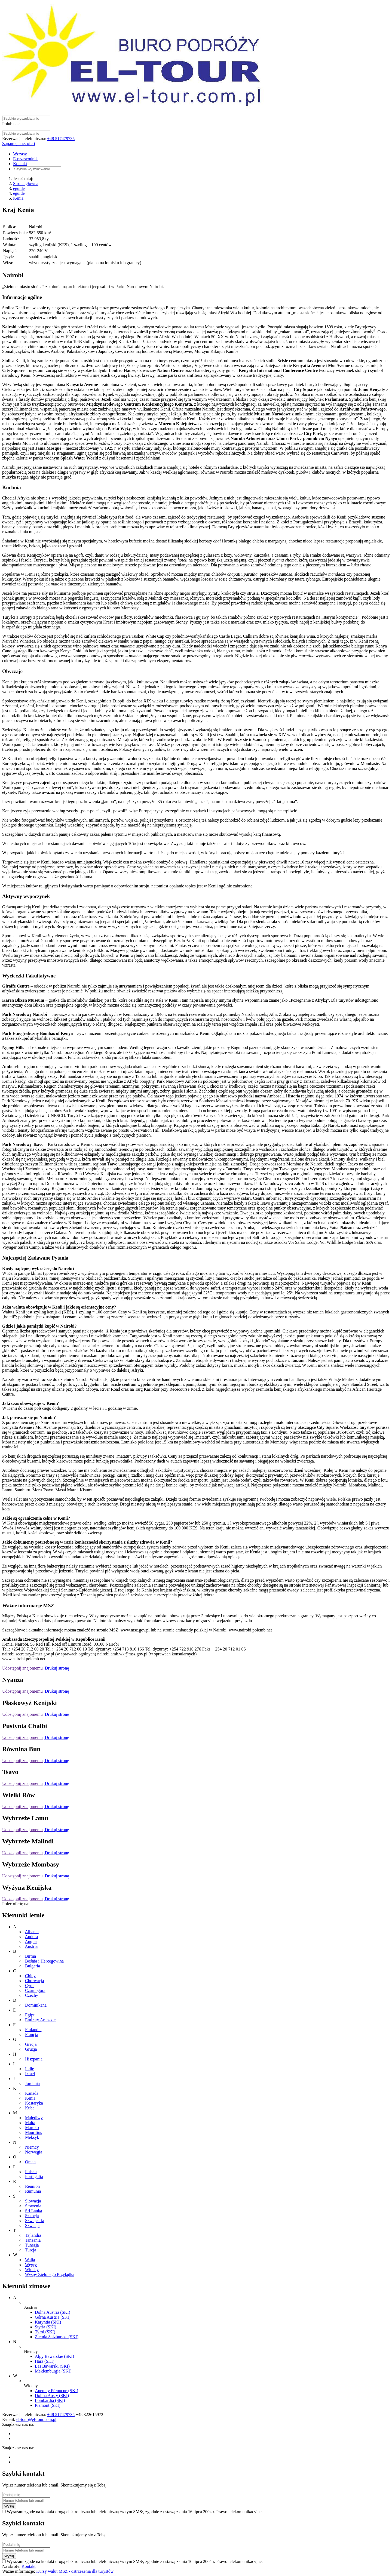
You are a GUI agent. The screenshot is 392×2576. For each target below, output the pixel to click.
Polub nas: (11, 123)
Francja (31, 2034)
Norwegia (33, 2152)
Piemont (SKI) (47, 2405)
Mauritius (33, 2132)
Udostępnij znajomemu (22, 1668)
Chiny (30, 1975)
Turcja (30, 2250)
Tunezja (32, 2245)
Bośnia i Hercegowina (44, 1961)
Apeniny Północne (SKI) (56, 2390)
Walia (30, 2259)
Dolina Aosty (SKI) (52, 2395)
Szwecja (32, 2225)
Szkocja (32, 2215)
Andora (31, 1936)
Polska (31, 2171)
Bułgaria (32, 1966)
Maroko (32, 2127)
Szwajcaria (34, 2220)
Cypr (29, 1985)
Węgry (31, 2264)
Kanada (31, 2093)
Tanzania (33, 2240)
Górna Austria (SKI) (53, 2317)
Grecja (31, 2044)
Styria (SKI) (45, 2327)
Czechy (31, 1995)
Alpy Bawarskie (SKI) (54, 2356)
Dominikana (36, 2005)
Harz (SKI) (44, 2361)
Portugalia (34, 2176)
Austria (31, 1946)
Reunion (32, 2186)
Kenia (18, 198)
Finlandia (33, 2029)
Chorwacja (34, 1980)
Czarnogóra (35, 1990)
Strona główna (25, 183)
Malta (30, 2122)
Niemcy (32, 2147)
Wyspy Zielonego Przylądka (49, 2274)
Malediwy (34, 2117)
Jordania (32, 2083)
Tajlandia (33, 2235)
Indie (29, 2068)
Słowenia (33, 2206)
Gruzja (31, 2049)
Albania (32, 1931)
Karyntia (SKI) (48, 2322)
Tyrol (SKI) (45, 2332)
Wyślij (9, 2506)
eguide (19, 188)
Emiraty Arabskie (40, 2019)
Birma (30, 1956)
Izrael (30, 2073)
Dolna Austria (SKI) (52, 2312)
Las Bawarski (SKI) (52, 2366)
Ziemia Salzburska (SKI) (56, 2336)
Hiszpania (33, 2059)
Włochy (32, 2269)
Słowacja (33, 2201)
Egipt (30, 2015)
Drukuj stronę (56, 1668)
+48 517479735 (61, 138)
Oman (30, 2161)
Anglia (31, 1941)
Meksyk (32, 2137)
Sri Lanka (33, 2210)
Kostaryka (34, 2103)
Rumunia (33, 2191)
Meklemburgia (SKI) (53, 2371)
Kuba (30, 2108)
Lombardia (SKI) (50, 2400)
